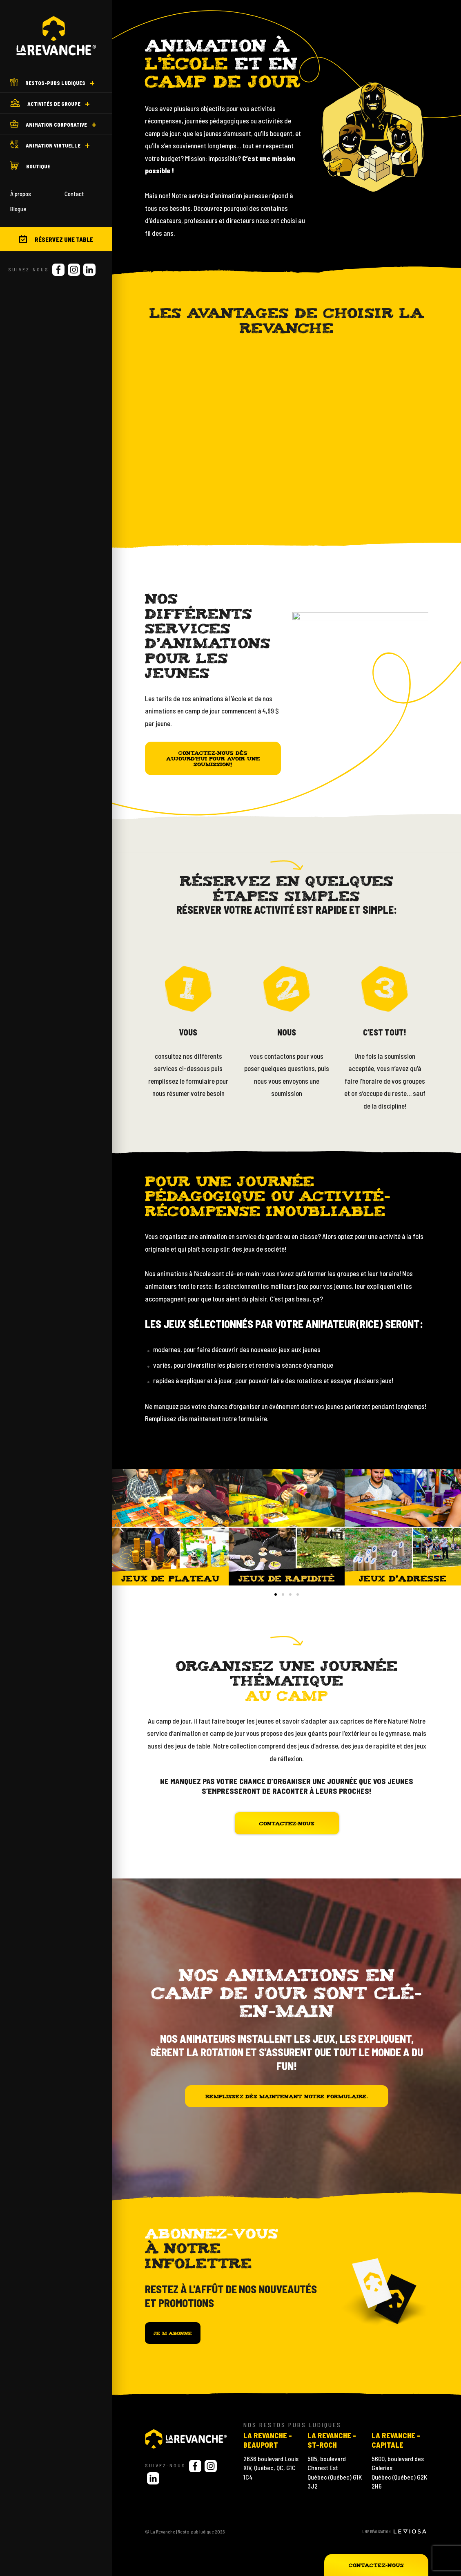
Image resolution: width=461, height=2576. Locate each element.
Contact (74, 193)
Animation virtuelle (45, 145)
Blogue (18, 208)
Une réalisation (394, 2531)
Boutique (30, 165)
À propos (20, 193)
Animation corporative (48, 124)
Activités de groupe (45, 103)
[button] (275, 1594)
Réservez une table (56, 239)
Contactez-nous (376, 2565)
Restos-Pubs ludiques (47, 82)
